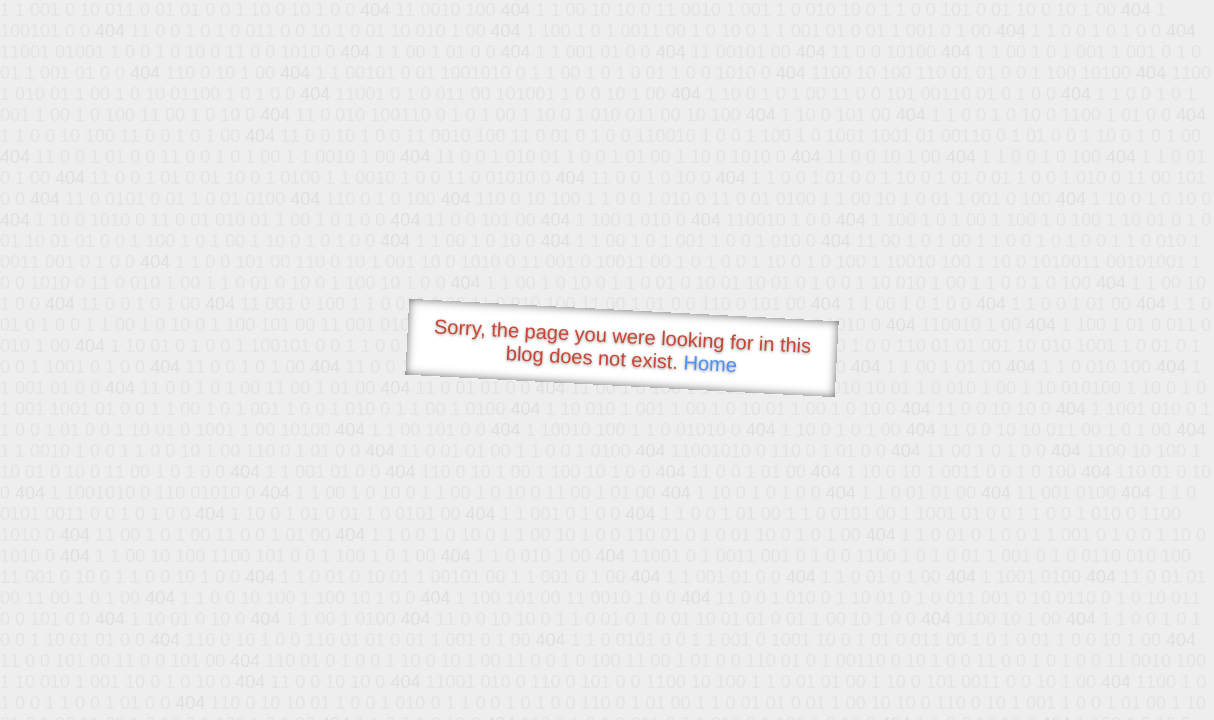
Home (710, 363)
